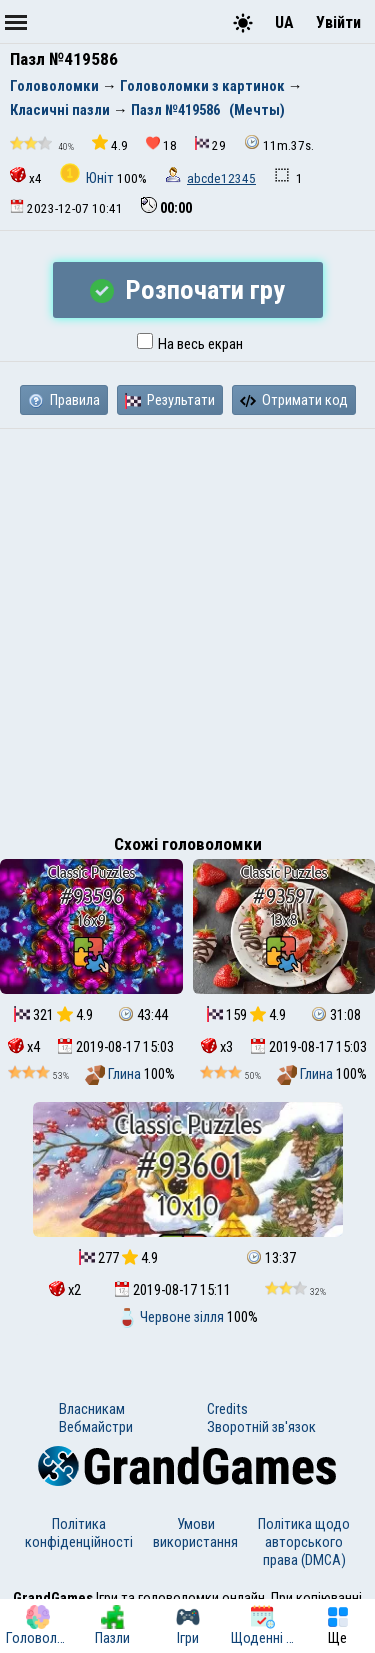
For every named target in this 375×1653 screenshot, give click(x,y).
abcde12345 (221, 178)
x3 (217, 1047)
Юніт (88, 178)
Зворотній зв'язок (261, 1427)
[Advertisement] (187, 626)
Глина (114, 1074)
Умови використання (195, 1533)
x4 (26, 176)
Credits (227, 1409)
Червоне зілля (172, 1317)
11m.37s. (279, 143)
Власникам (92, 1409)
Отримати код (294, 400)
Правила (64, 400)
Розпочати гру (187, 290)
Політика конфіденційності (79, 1533)
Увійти (338, 22)
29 (210, 144)
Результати (170, 400)
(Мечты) (257, 110)
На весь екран (190, 344)
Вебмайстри (96, 1427)
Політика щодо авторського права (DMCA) (304, 1542)
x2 (65, 1290)
